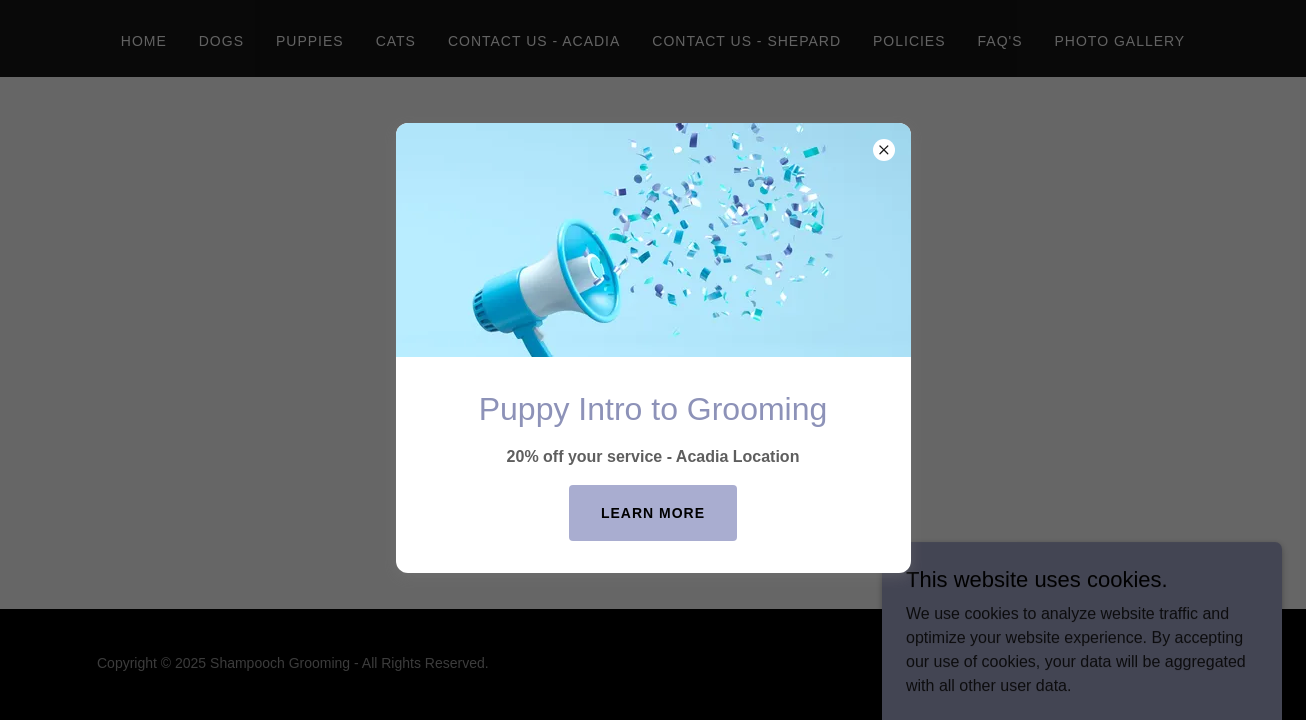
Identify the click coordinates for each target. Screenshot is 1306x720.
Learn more (653, 513)
